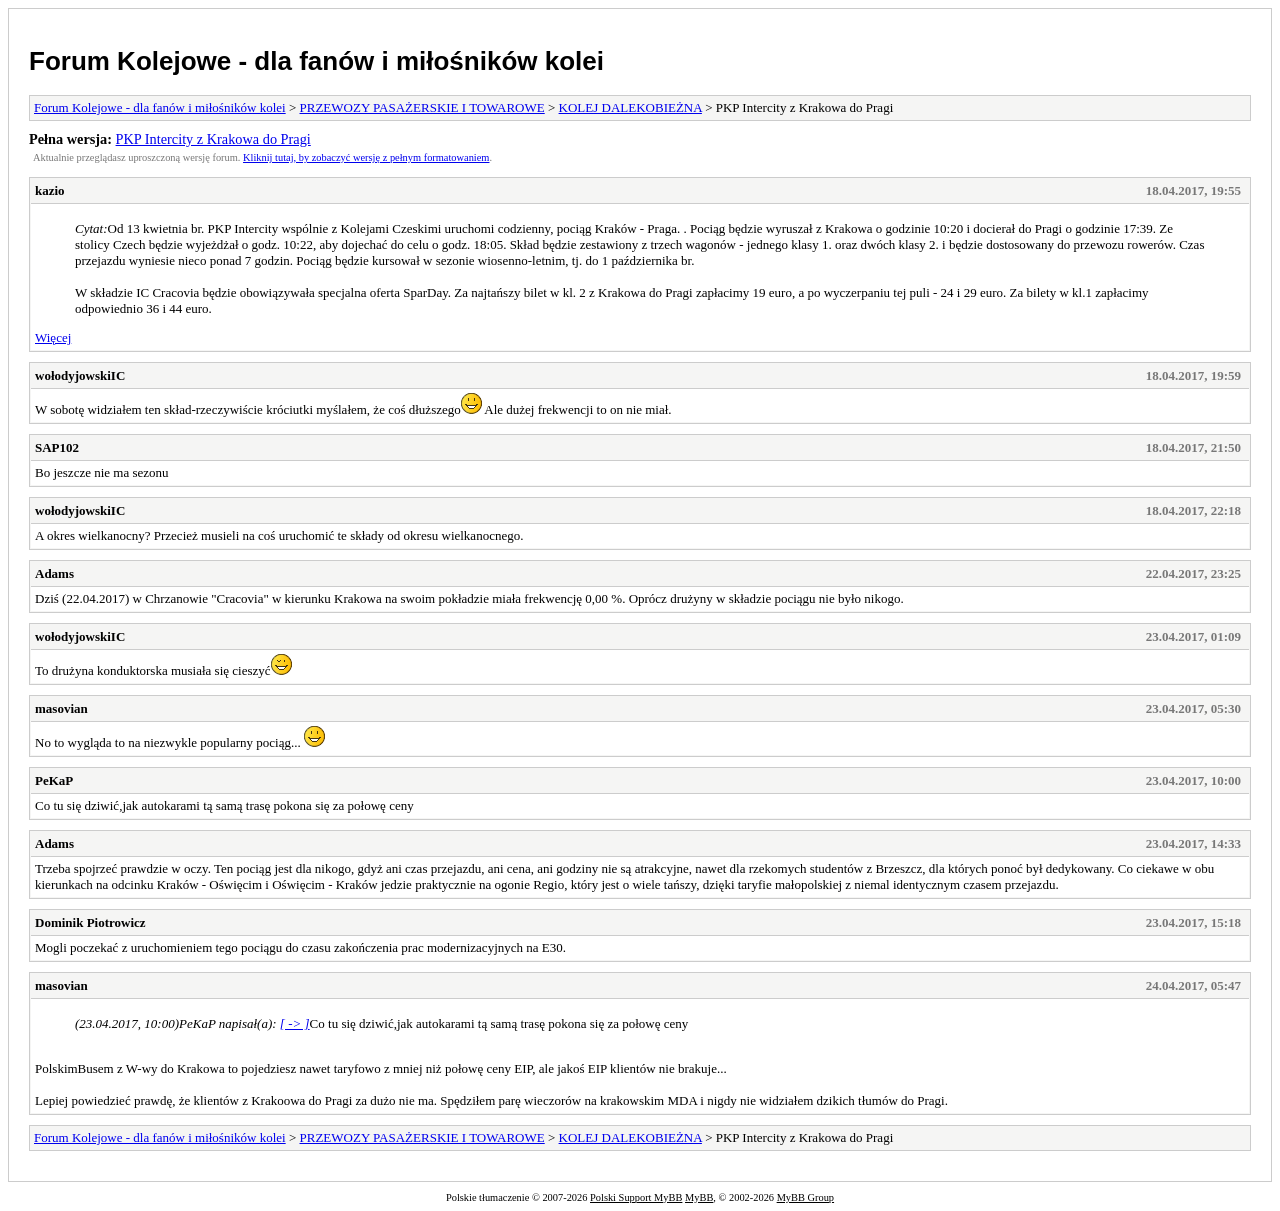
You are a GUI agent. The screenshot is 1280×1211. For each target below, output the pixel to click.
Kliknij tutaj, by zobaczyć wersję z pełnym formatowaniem (366, 157)
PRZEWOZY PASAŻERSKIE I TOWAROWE (422, 107)
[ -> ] (295, 1023)
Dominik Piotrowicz (90, 922)
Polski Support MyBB (636, 1197)
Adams (54, 573)
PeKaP (54, 780)
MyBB (699, 1197)
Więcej (53, 337)
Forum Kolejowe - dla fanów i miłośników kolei (316, 61)
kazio (50, 190)
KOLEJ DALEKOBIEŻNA (630, 107)
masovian (61, 708)
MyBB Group (805, 1197)
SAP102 (57, 447)
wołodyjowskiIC (80, 375)
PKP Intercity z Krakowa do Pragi (213, 139)
